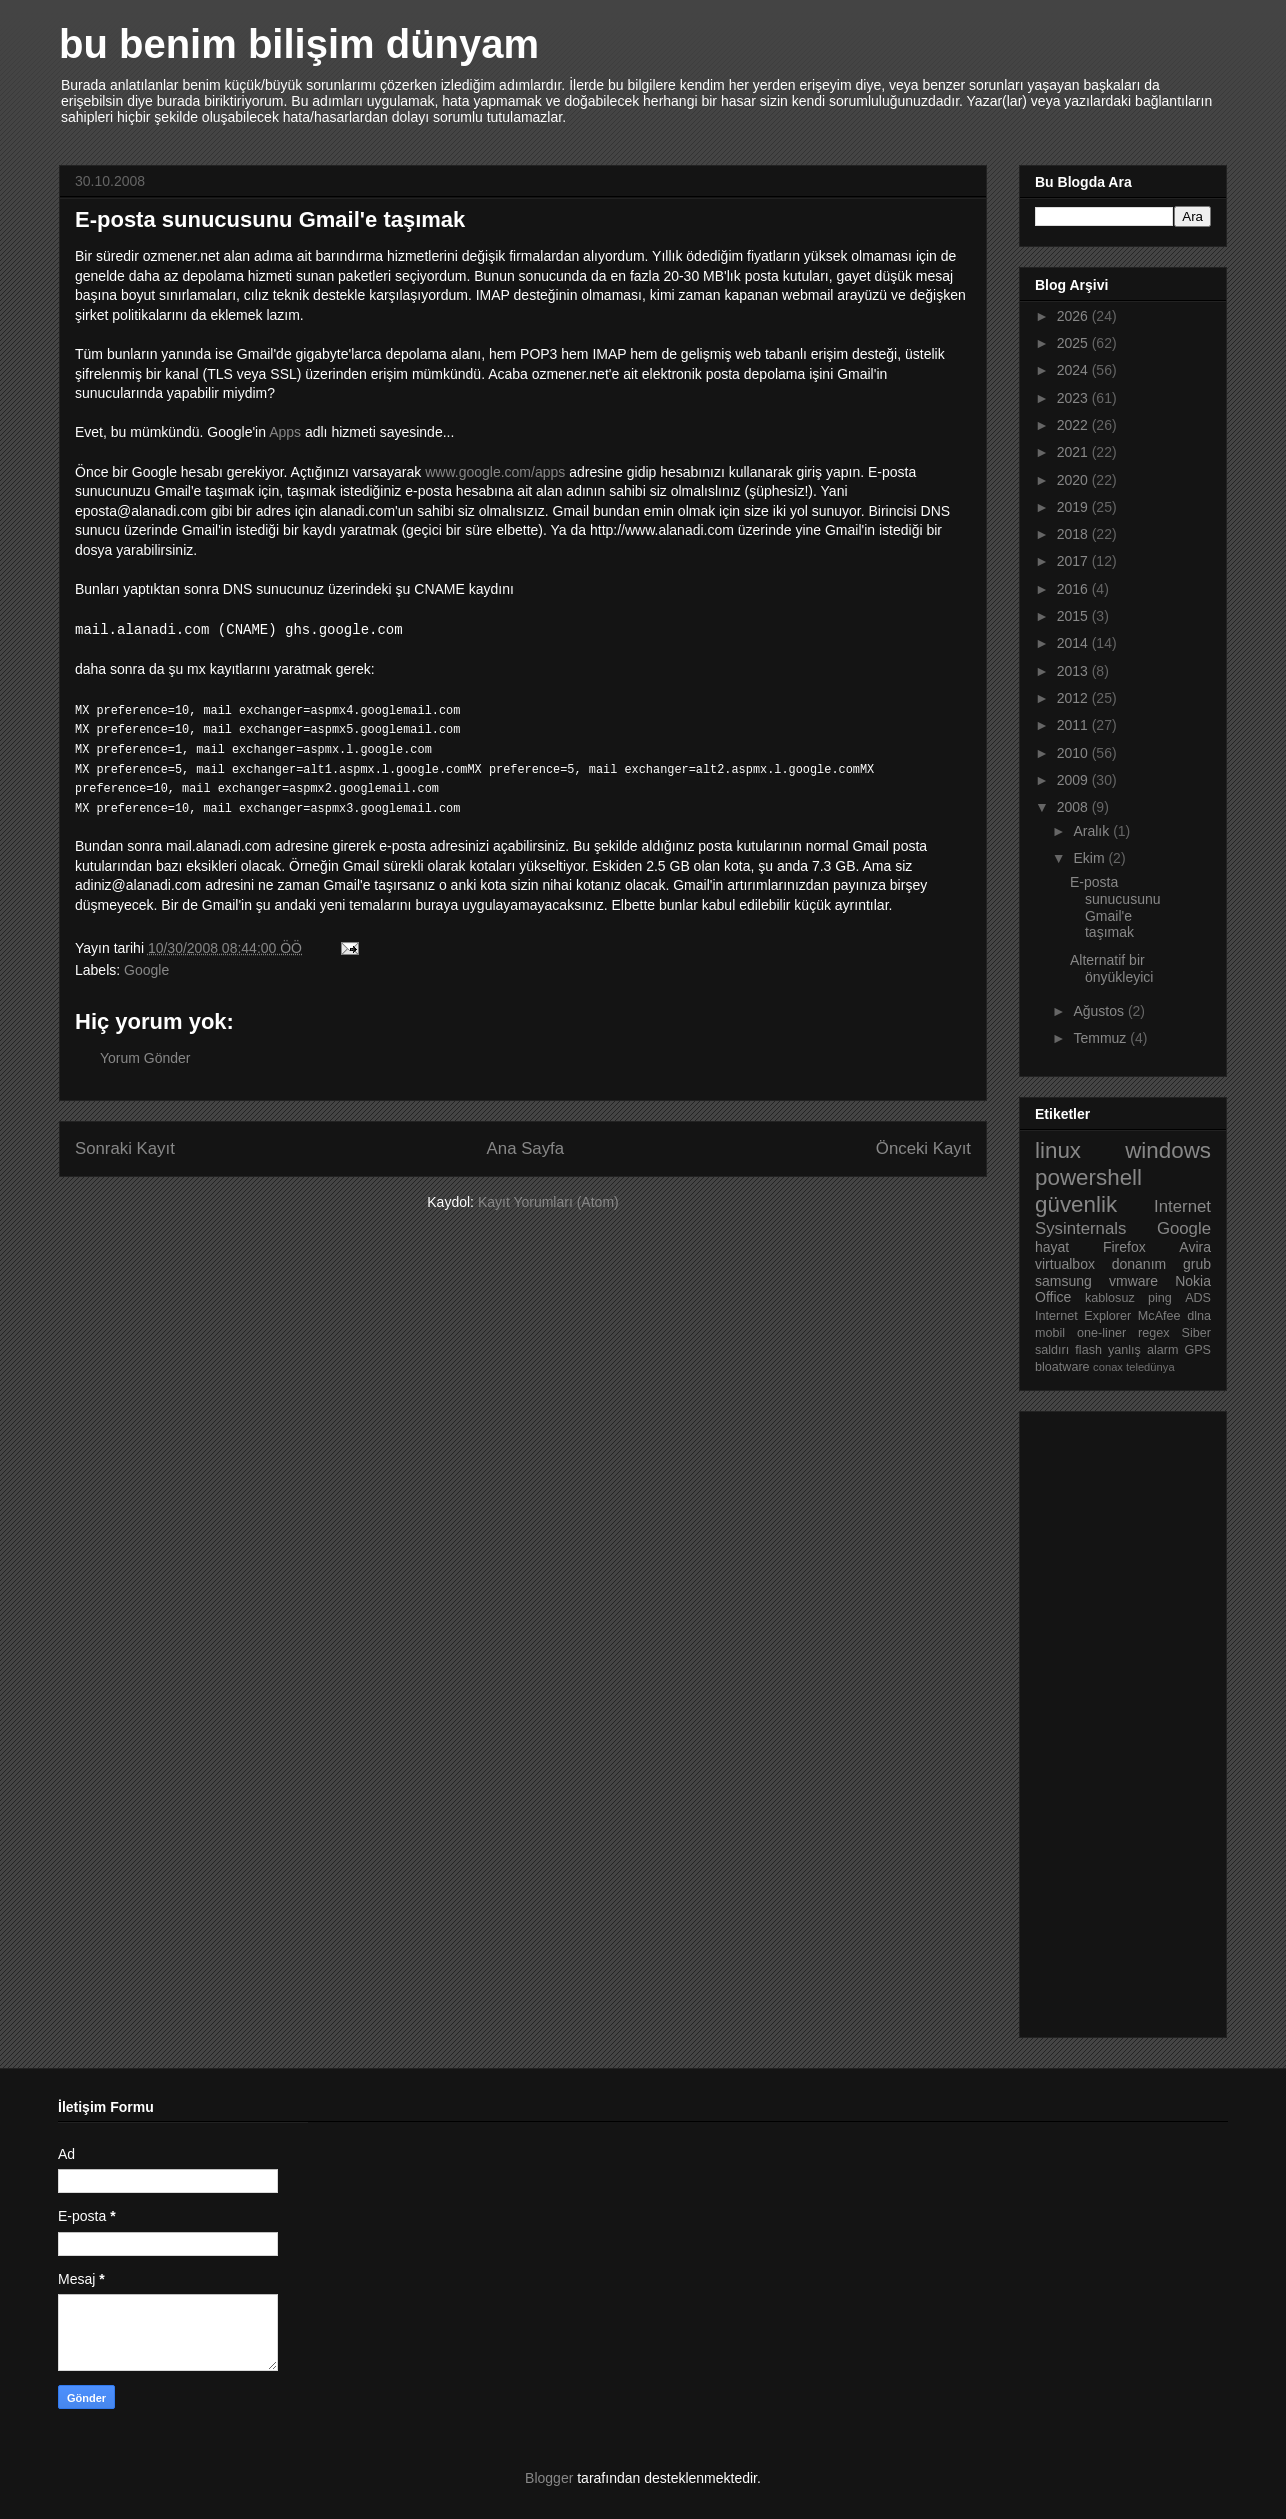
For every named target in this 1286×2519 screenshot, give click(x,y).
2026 (1074, 316)
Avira (1195, 1247)
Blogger (549, 2478)
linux (1058, 1150)
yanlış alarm (1143, 1350)
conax (1108, 1367)
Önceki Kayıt (923, 1148)
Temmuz (1101, 1038)
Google (146, 970)
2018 (1074, 534)
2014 (1074, 643)
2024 (1074, 370)
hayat (1052, 1247)
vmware (1133, 1281)
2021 (1074, 452)
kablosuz (1110, 1298)
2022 (1074, 425)
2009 (1074, 780)
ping (1160, 1298)
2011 (1074, 725)
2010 (1074, 753)
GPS (1197, 1350)
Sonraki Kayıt (125, 1148)
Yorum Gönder (145, 1058)
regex (1154, 1333)
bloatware (1062, 1367)
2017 (1074, 561)
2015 (1074, 616)
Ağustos (1100, 1011)
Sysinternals (1080, 1228)
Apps (285, 432)
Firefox (1124, 1247)
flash (1088, 1350)
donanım (1139, 1264)
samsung (1063, 1281)
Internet (1182, 1206)
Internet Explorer (1083, 1316)
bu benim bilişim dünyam (299, 44)
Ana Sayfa (525, 1148)
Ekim (1090, 858)
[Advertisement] (1115, 1719)
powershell (1088, 1177)
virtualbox (1065, 1264)
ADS (1198, 1298)
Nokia (1193, 1281)
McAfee (1159, 1316)
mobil (1050, 1333)
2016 (1074, 589)
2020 (1074, 480)
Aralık (1093, 831)
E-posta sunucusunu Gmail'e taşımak (1115, 907)
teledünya (1150, 1367)
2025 (1074, 343)
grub (1197, 1264)
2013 (1074, 671)
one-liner (1101, 1333)
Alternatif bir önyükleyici (1111, 968)
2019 (1074, 507)
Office (1053, 1297)
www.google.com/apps (495, 472)
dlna (1199, 1316)
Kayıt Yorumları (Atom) (548, 1202)
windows (1168, 1150)
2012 (1074, 698)
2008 (1074, 807)
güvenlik (1076, 1204)
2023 (1074, 398)
